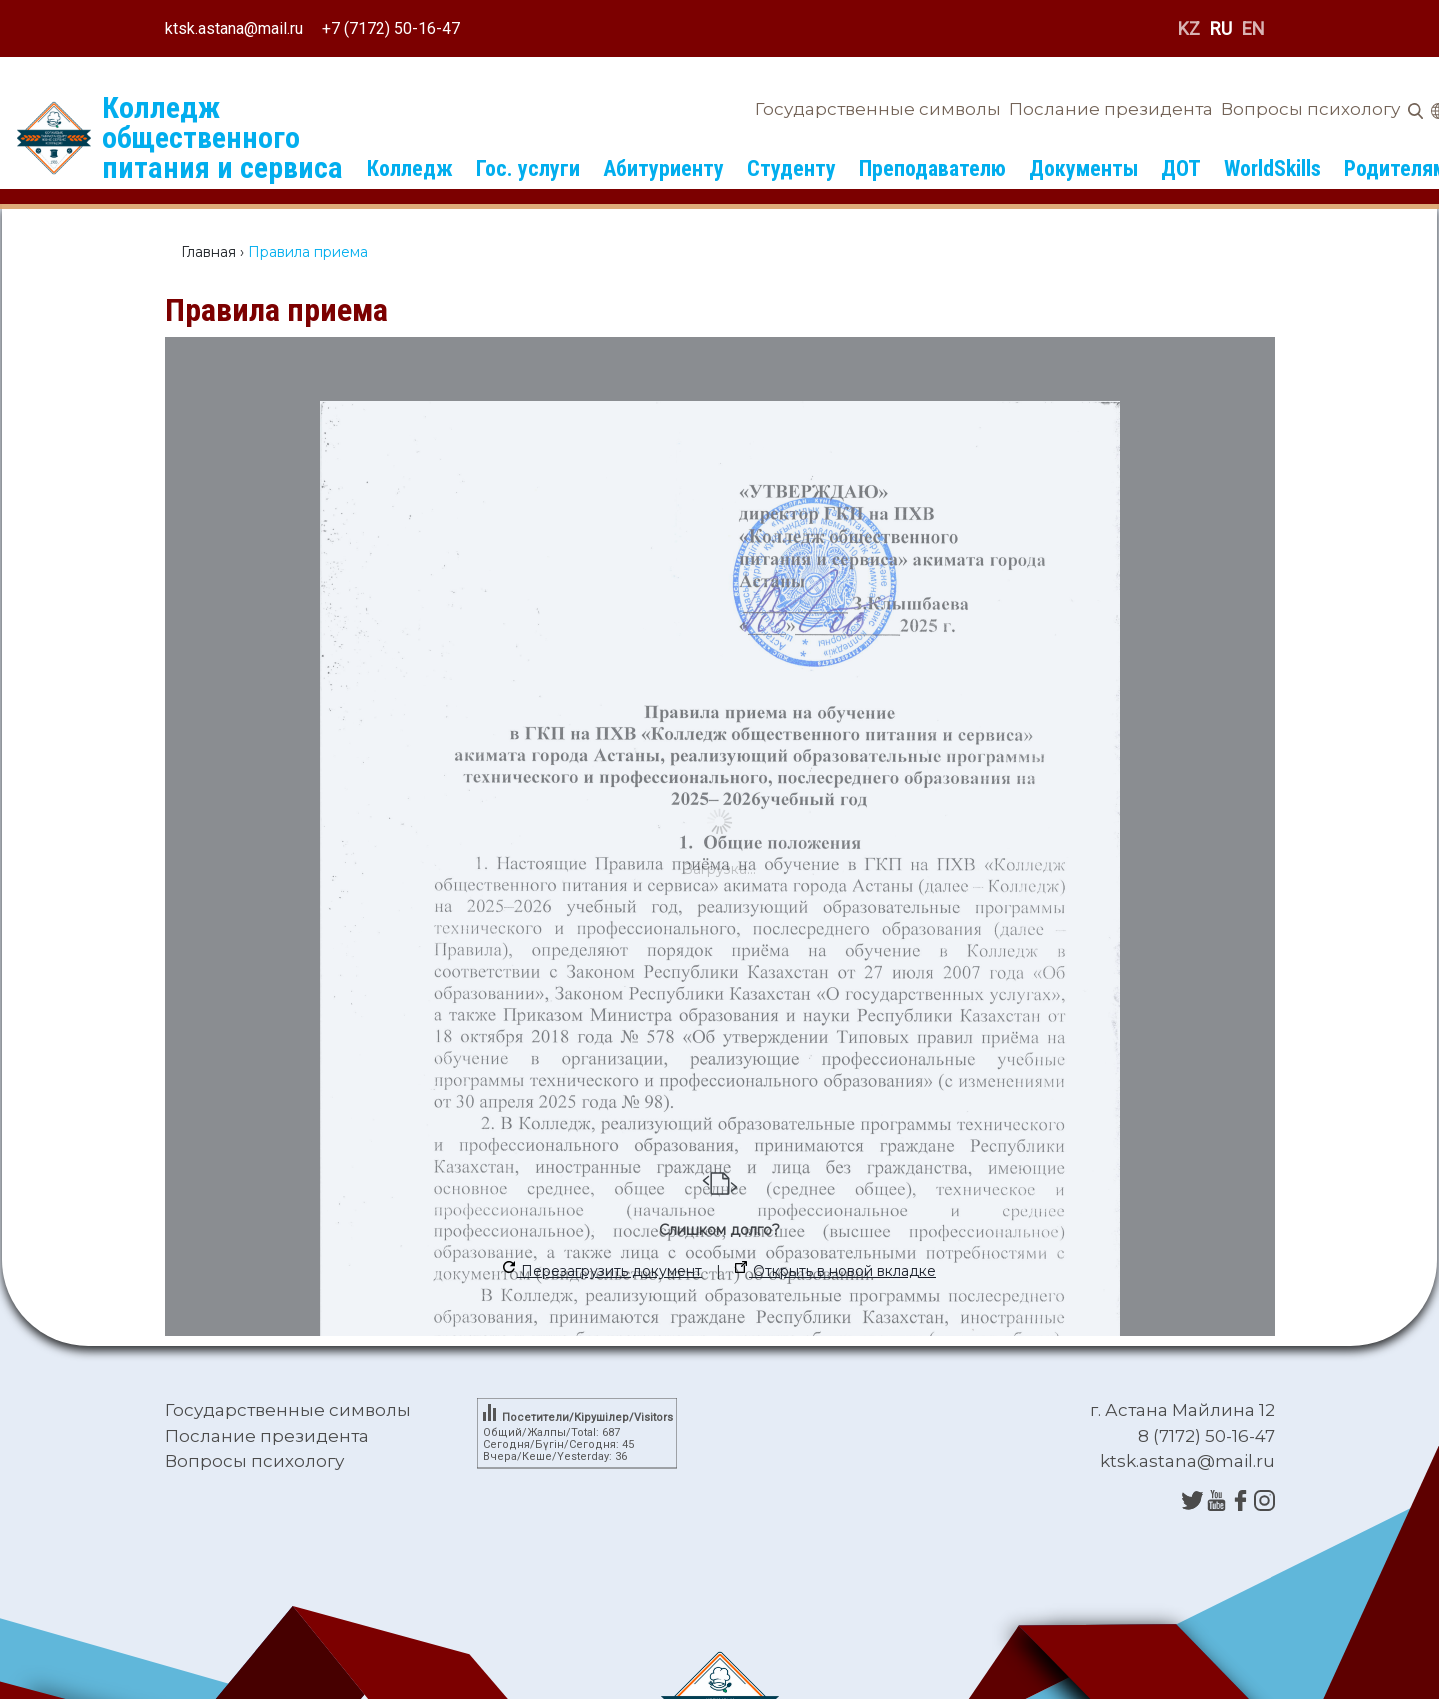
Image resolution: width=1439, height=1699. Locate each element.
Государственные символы (878, 109)
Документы (1083, 168)
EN (1253, 28)
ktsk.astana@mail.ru (234, 28)
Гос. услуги (528, 168)
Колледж (410, 168)
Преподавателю (932, 168)
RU (1221, 28)
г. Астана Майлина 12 (1182, 1410)
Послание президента (1111, 109)
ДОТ (1181, 168)
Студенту (791, 168)
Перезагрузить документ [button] (602, 1270)
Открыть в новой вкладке (835, 1270)
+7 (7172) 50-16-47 (391, 28)
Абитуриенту (663, 168)
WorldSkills (1272, 168)
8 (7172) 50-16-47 (1206, 1436)
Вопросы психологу (1310, 109)
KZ (1189, 28)
